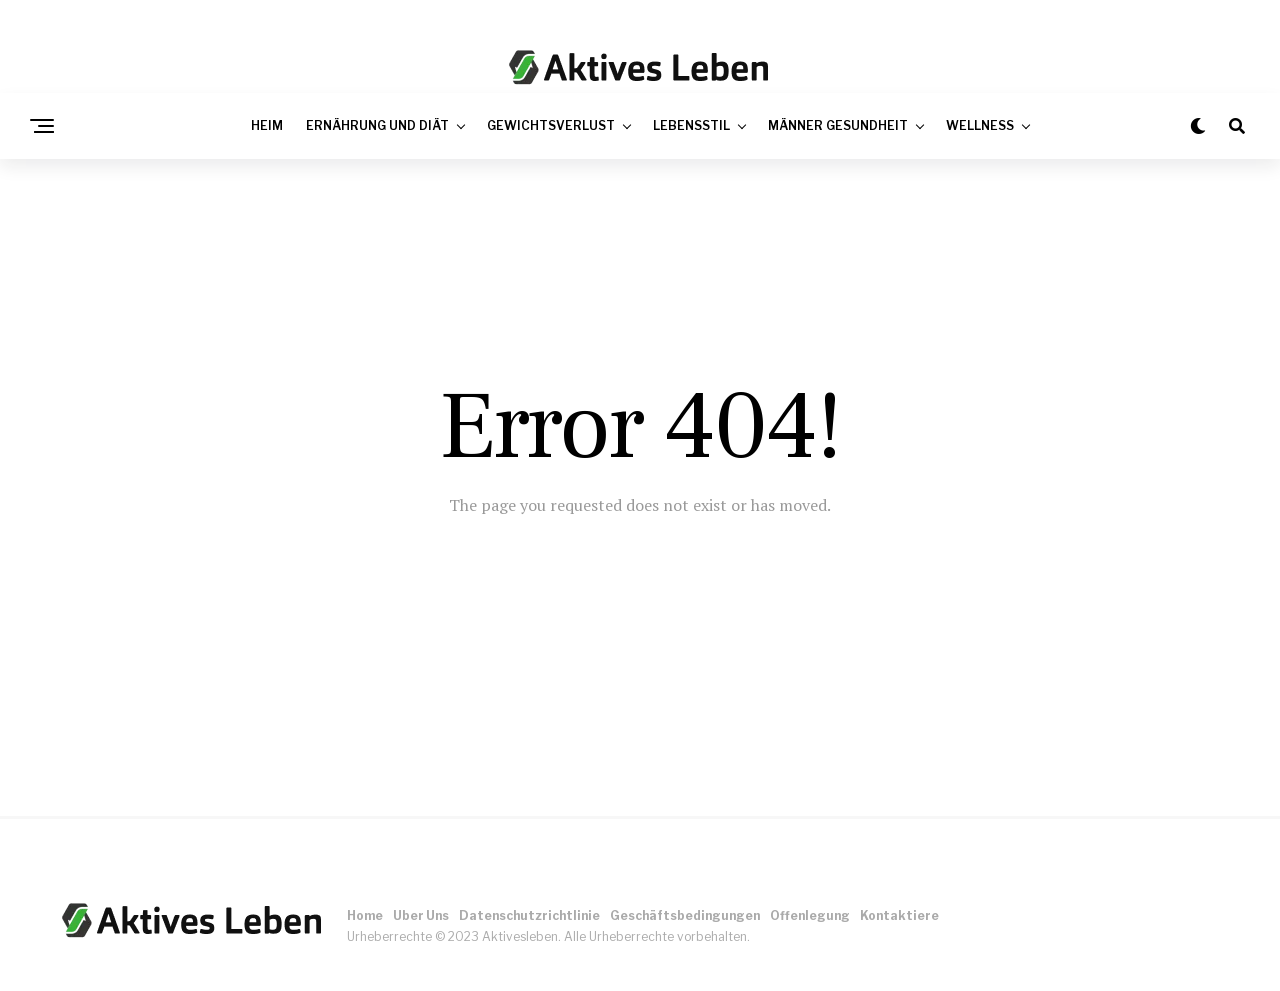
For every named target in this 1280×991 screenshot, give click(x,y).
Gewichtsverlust (551, 125)
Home (365, 915)
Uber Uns (421, 915)
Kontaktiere (899, 915)
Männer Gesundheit (838, 125)
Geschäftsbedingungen (685, 915)
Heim (267, 125)
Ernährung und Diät (377, 125)
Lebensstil (691, 125)
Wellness (980, 125)
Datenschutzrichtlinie (529, 915)
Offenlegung (810, 915)
